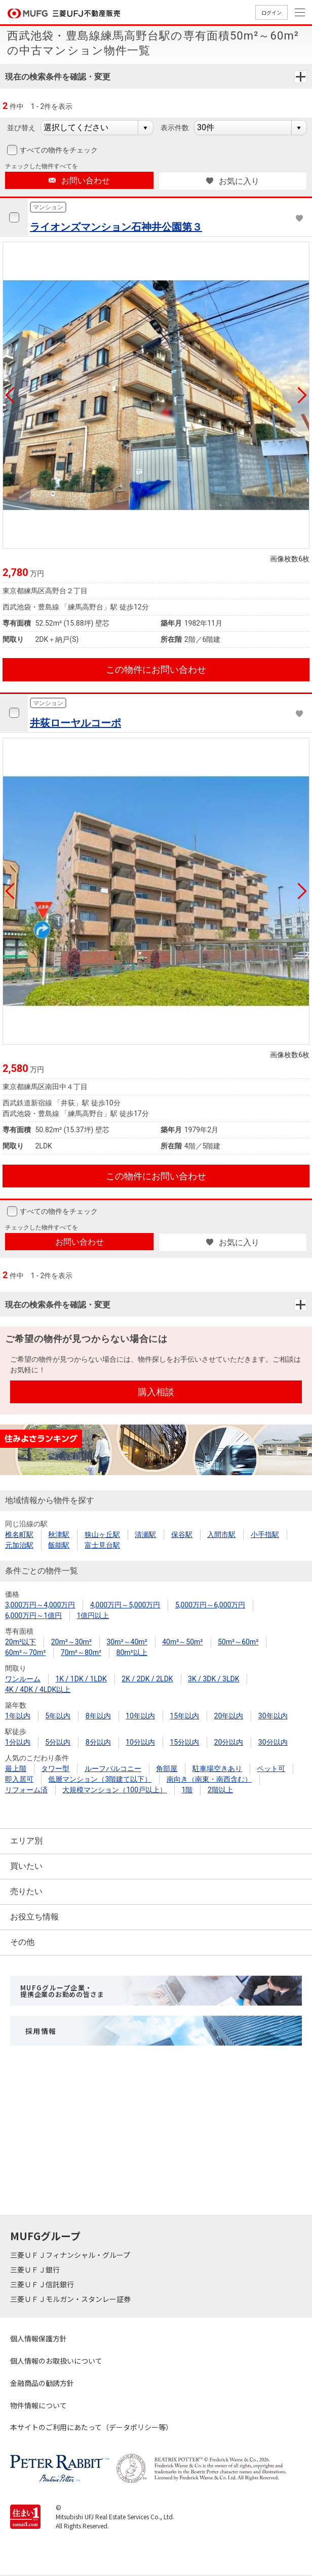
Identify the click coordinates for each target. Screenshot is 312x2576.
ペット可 (271, 1768)
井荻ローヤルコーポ (75, 723)
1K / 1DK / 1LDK (80, 1679)
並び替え (21, 128)
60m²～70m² (25, 1652)
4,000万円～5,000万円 (125, 1605)
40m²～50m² (182, 1642)
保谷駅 (181, 1534)
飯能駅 (58, 1545)
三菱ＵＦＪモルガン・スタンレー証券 (71, 2298)
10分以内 (140, 1742)
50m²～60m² (238, 1642)
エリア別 (26, 1840)
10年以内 (140, 1716)
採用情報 (41, 2031)
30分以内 (273, 1742)
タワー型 (55, 1768)
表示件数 (175, 128)
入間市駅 (221, 1534)
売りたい (26, 1891)
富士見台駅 (102, 1545)
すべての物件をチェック (58, 150)
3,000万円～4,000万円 (40, 1605)
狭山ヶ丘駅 (102, 1534)
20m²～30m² (71, 1642)
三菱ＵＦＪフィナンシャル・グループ (71, 2254)
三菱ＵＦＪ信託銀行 (42, 2284)
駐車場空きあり (217, 1768)
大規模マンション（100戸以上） (114, 1790)
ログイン (271, 12)
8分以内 (98, 1742)
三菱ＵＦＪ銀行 (35, 2269)
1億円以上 (93, 1615)
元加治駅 (19, 1545)
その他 (22, 1942)
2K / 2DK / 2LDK (147, 1679)
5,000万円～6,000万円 (210, 1605)
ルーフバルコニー (113, 1768)
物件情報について (38, 2405)
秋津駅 (58, 1534)
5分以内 (57, 1742)
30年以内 (273, 1716)
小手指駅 (265, 1534)
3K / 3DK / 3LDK (213, 1679)
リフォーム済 (26, 1790)
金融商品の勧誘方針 (42, 2383)
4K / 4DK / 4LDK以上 (37, 1689)
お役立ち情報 (34, 1916)
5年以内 (57, 1716)
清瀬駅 (145, 1534)
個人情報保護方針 (38, 2338)
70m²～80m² (81, 1652)
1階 (187, 1790)
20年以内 (229, 1716)
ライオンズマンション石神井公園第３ (116, 227)
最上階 (15, 1768)
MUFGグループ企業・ (62, 1991)
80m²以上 (131, 1652)
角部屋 (166, 1768)
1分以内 (17, 1742)
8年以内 (98, 1716)
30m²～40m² (126, 1642)
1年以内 (17, 1716)
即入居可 (19, 1779)
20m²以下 (20, 1642)
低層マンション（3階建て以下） (99, 1779)
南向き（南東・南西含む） (209, 1779)
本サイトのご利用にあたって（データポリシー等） (91, 2427)
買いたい (26, 1866)
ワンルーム (23, 1679)
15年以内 (184, 1716)
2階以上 (220, 1790)
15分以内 (184, 1742)
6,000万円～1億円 (33, 1615)
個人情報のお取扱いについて (56, 2361)
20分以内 (229, 1742)
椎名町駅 (19, 1534)
